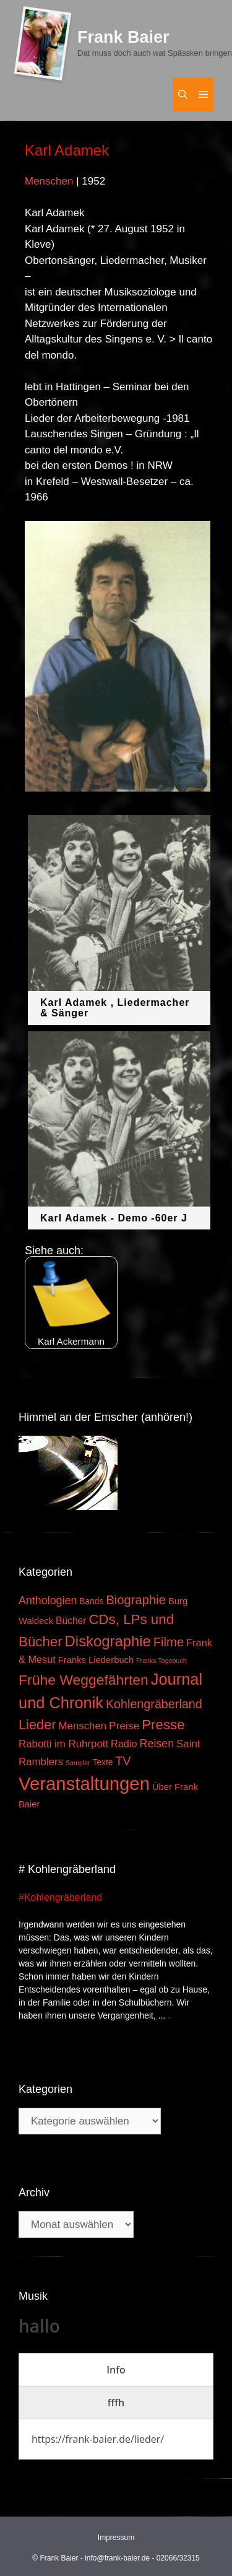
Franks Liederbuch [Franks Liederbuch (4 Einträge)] (96, 1660)
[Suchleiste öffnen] (183, 94)
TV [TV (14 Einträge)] (123, 1761)
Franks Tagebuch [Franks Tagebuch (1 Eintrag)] (161, 1660)
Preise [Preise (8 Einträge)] (124, 1725)
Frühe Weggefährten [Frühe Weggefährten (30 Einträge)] (83, 1680)
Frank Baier (123, 37)
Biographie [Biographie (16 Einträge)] (136, 1600)
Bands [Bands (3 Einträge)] (91, 1601)
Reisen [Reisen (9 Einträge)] (157, 1743)
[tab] (116, 2369)
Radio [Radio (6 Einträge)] (124, 1743)
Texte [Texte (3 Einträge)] (103, 1762)
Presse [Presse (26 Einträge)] (163, 1724)
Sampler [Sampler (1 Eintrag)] (78, 1762)
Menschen (49, 181)
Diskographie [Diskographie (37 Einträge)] (108, 1641)
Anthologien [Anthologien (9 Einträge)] (48, 1600)
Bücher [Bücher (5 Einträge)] (71, 1620)
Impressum (116, 2537)
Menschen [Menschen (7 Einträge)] (82, 1726)
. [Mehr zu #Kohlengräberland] (169, 2015)
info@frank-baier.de (117, 2558)
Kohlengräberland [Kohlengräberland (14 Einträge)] (154, 1704)
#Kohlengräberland (60, 1897)
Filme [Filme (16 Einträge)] (168, 1642)
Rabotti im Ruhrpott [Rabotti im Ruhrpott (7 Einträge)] (63, 1744)
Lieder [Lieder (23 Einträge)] (37, 1724)
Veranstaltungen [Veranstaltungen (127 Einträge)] (84, 1783)
